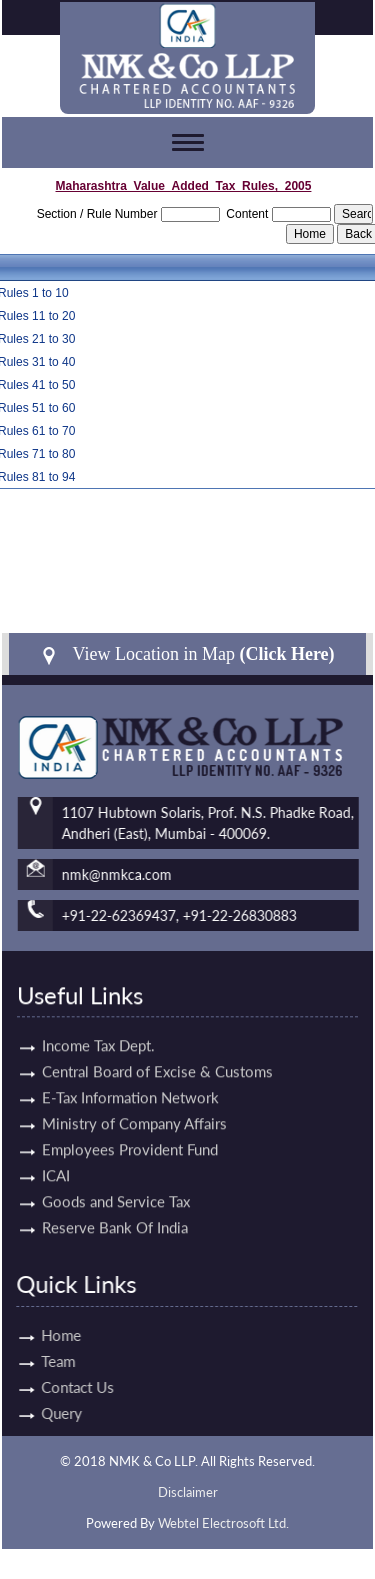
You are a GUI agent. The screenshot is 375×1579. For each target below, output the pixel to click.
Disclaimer (188, 1492)
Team (36, 1361)
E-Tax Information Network (130, 1075)
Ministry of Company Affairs (134, 1101)
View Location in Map (187, 654)
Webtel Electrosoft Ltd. (223, 1523)
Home (39, 1335)
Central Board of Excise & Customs (157, 1049)
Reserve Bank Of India (115, 1205)
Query (39, 1413)
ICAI (56, 1153)
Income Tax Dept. (98, 1023)
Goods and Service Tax (116, 1179)
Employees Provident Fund (130, 1127)
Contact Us (55, 1387)
